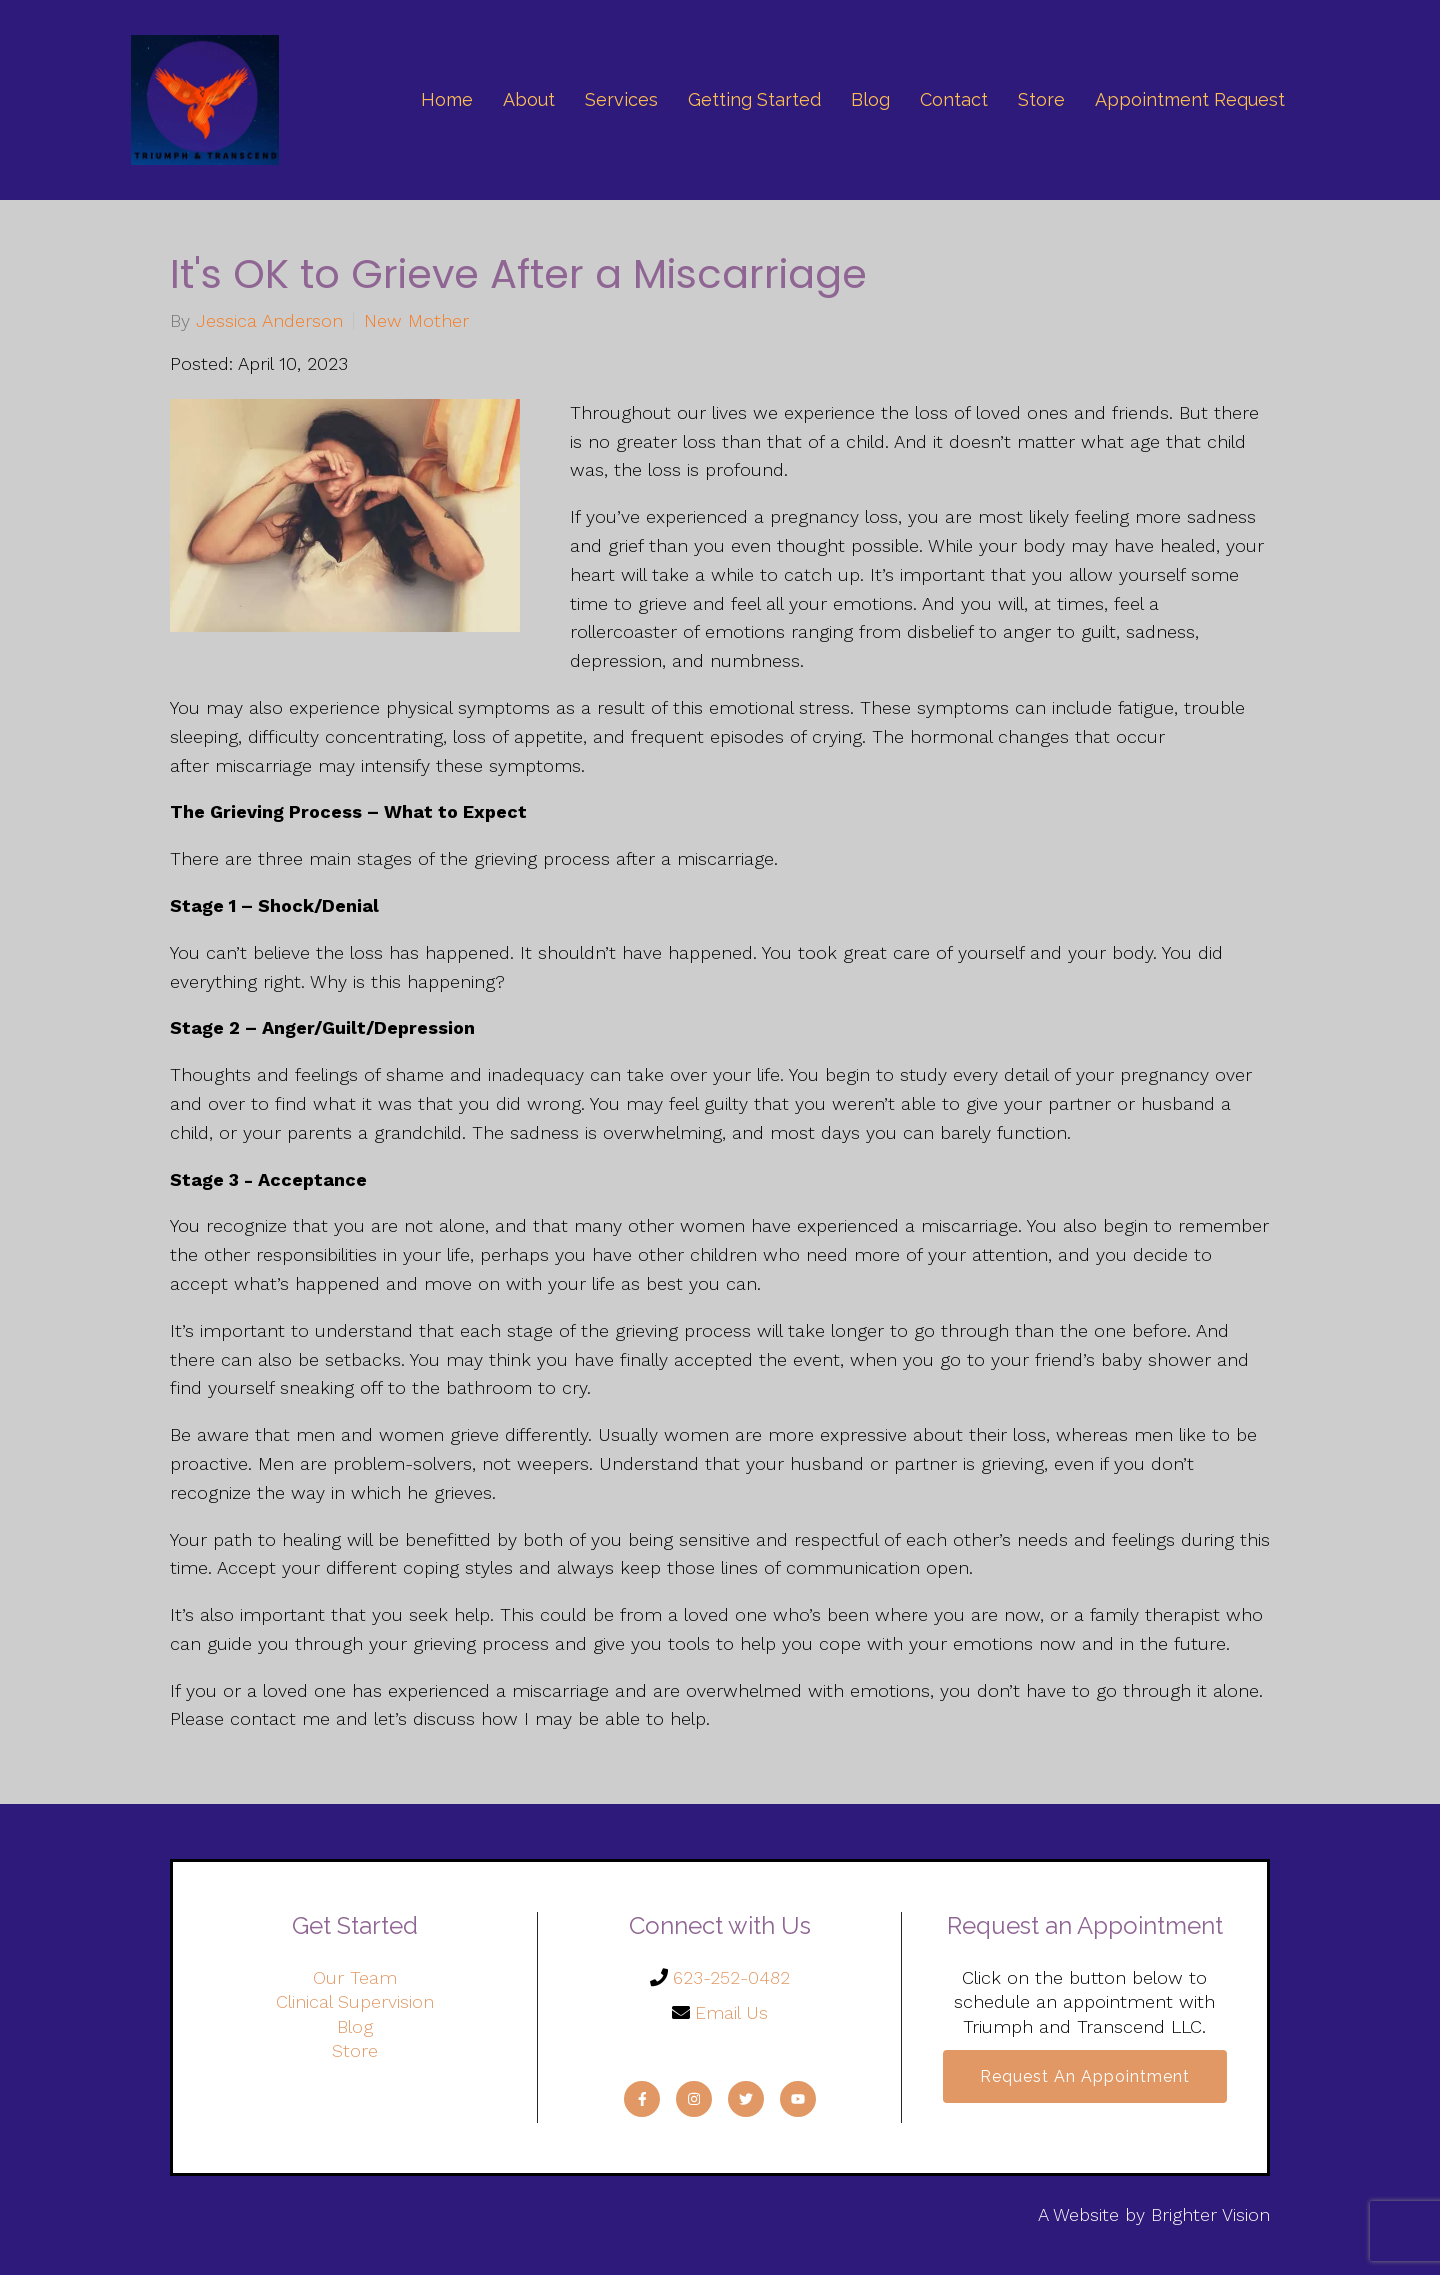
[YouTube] (798, 2099)
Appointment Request (1190, 99)
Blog (870, 99)
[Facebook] (642, 2099)
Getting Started (754, 99)
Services (621, 99)
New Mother (416, 321)
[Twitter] (746, 2099)
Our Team (355, 1977)
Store (1041, 99)
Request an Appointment (1085, 2076)
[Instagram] (694, 2099)
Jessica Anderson (269, 321)
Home (447, 99)
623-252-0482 (731, 1977)
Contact (954, 99)
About (529, 99)
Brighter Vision (1210, 2214)
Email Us (731, 2012)
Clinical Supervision (355, 2001)
